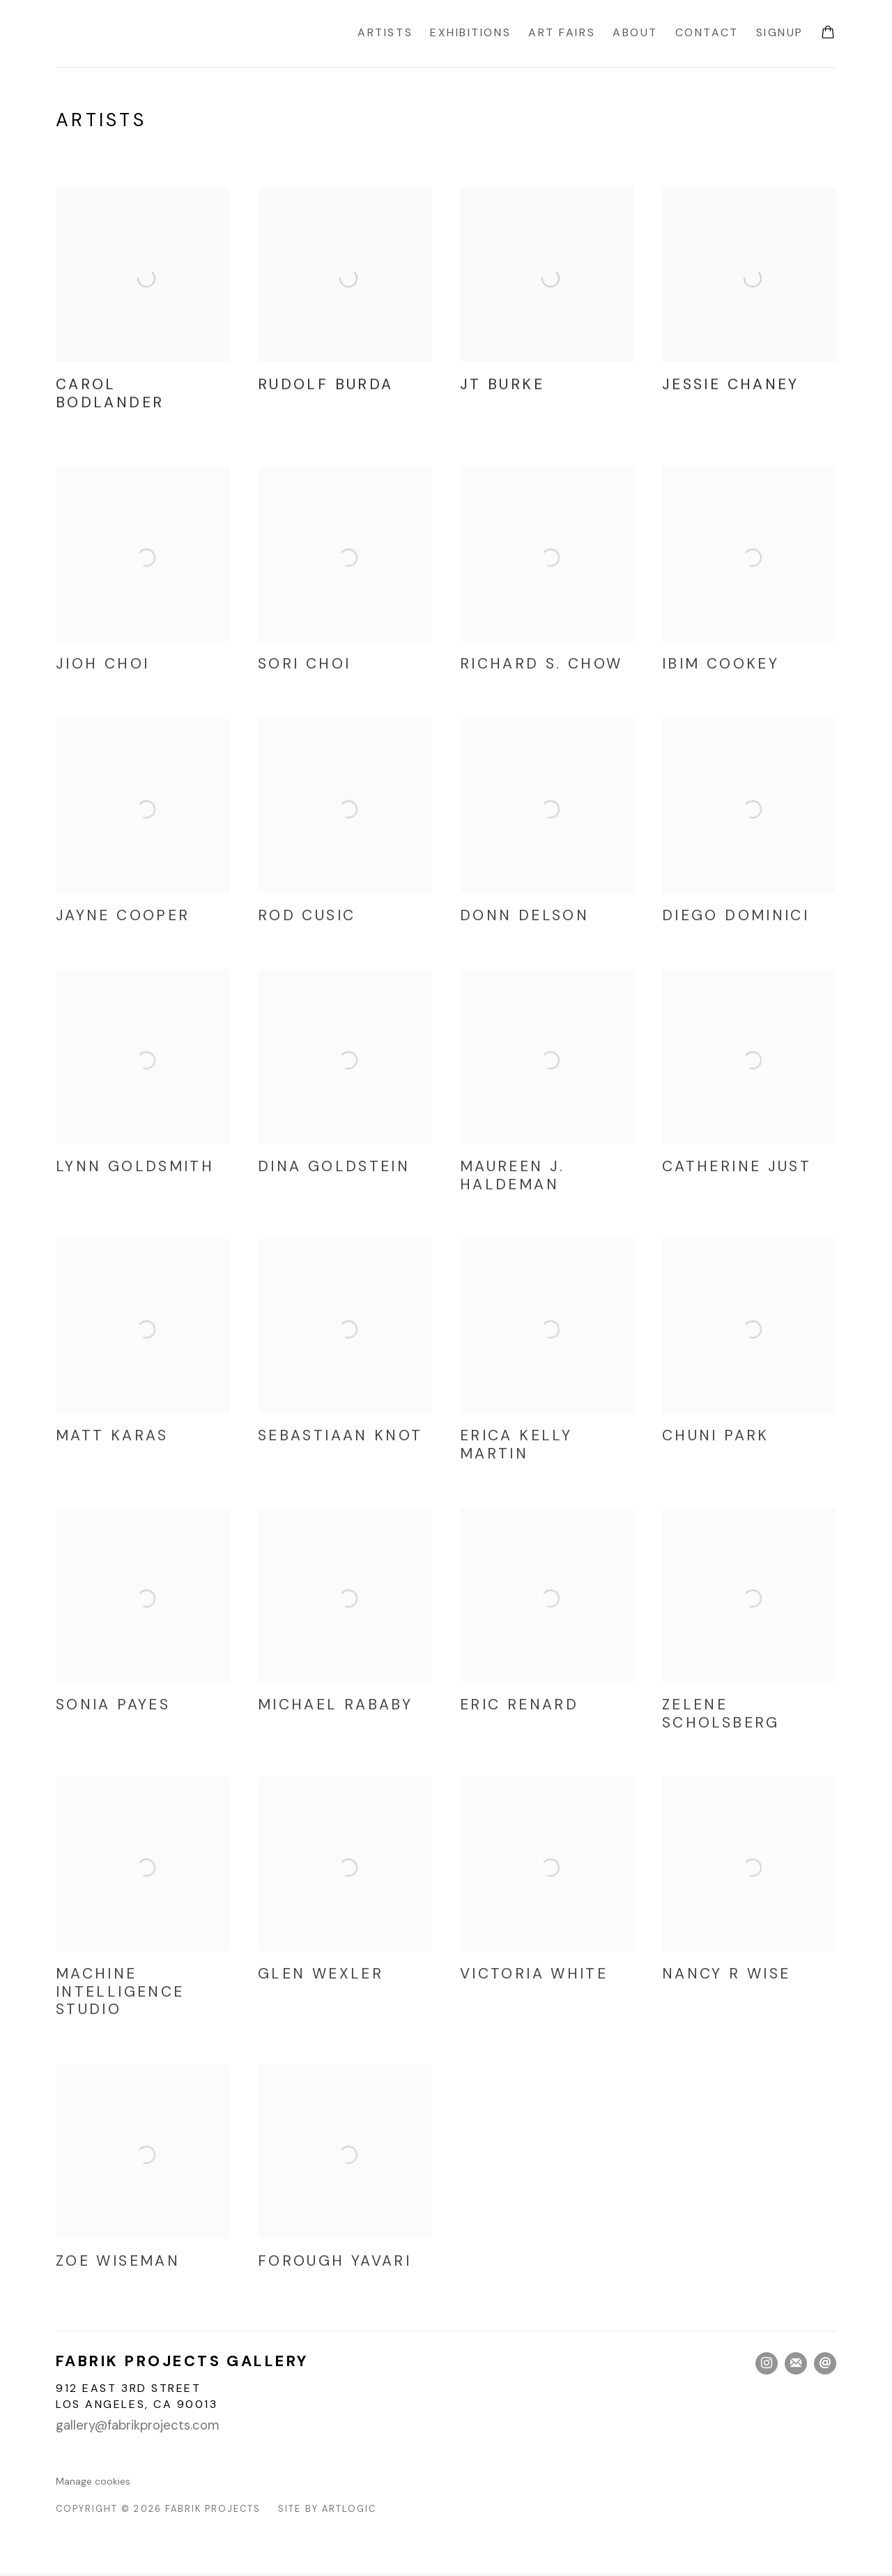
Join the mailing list (796, 2363)
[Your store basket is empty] (828, 33)
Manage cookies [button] (93, 2481)
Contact (707, 32)
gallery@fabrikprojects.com (138, 2425)
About (635, 32)
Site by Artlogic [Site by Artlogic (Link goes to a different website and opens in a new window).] (327, 2509)
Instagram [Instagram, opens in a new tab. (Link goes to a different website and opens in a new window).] (766, 2363)
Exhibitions (470, 32)
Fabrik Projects (174, 33)
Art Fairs (561, 32)
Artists (385, 32)
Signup (779, 32)
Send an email (825, 2363)
